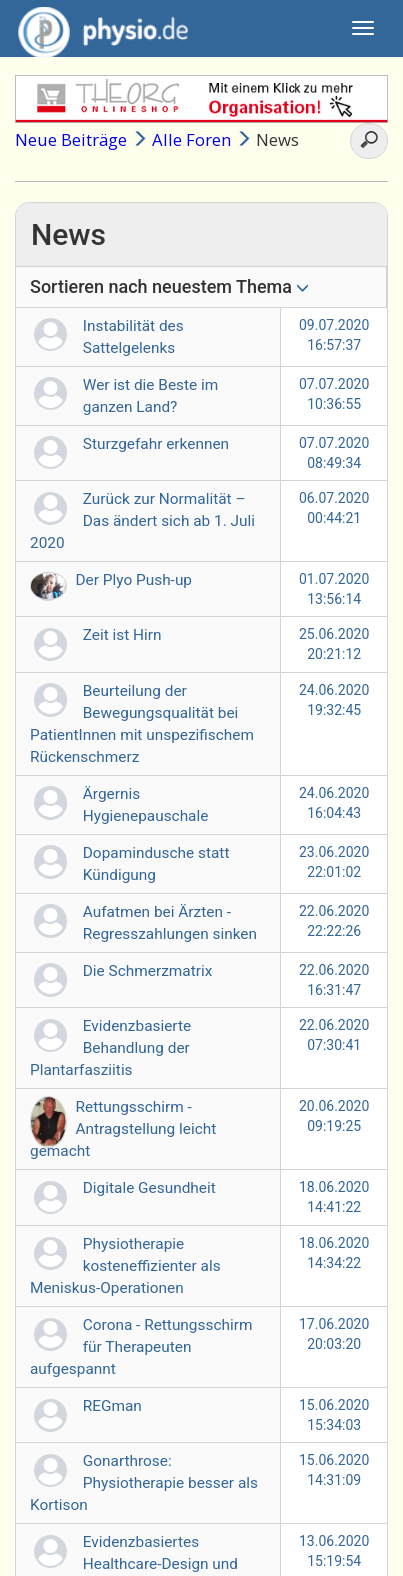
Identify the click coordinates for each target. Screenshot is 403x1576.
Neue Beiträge (71, 139)
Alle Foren (191, 139)
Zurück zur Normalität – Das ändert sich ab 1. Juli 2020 (142, 521)
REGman (112, 1406)
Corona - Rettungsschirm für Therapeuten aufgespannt (141, 1347)
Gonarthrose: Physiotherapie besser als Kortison (144, 1483)
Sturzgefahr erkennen (156, 444)
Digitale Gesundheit (149, 1188)
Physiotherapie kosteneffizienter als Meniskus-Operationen (125, 1266)
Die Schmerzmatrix (148, 971)
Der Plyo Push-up (134, 580)
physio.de (95, 30)
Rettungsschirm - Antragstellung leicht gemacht (123, 1129)
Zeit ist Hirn (122, 635)
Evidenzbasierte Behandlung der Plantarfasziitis (110, 1048)
